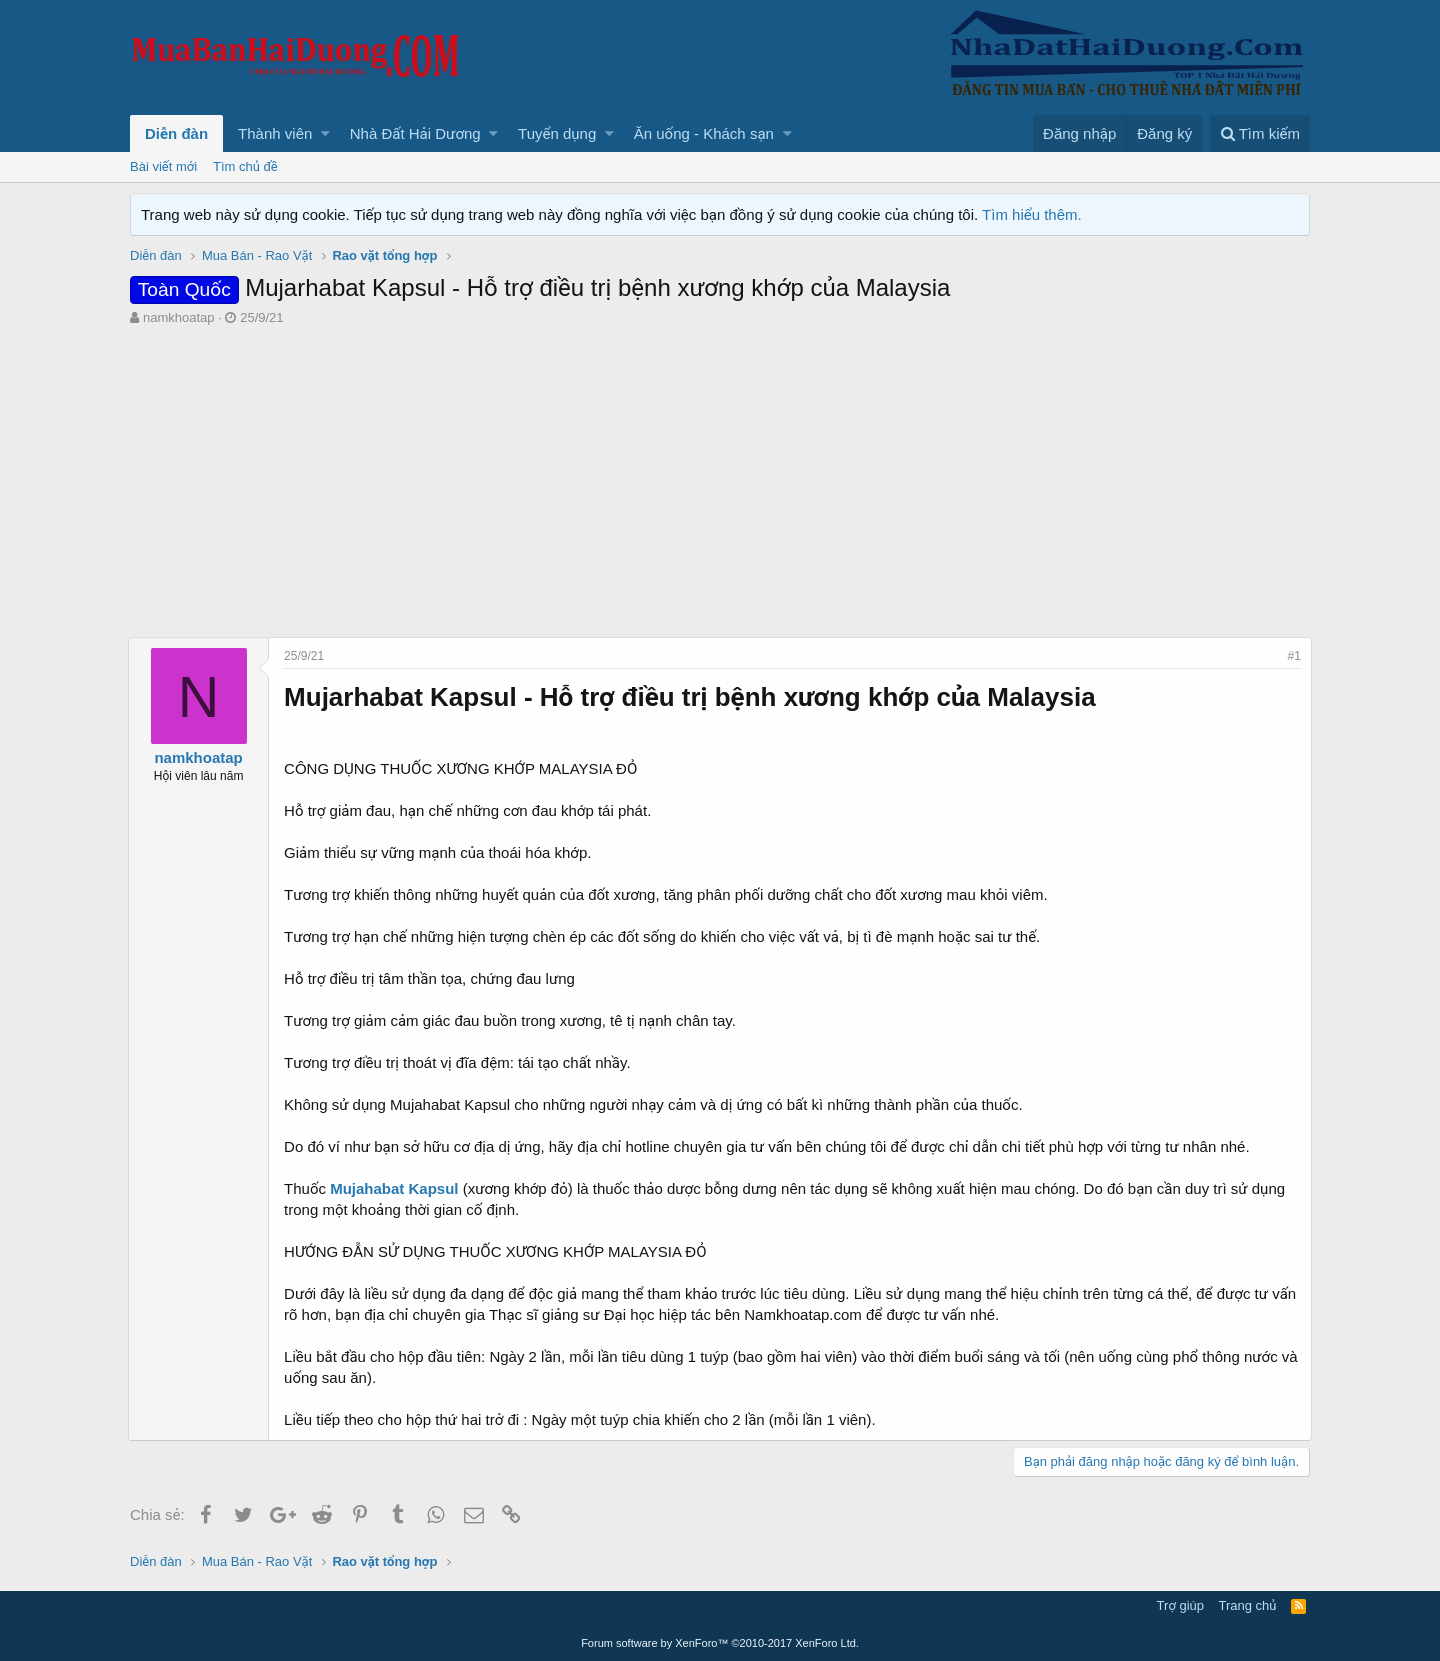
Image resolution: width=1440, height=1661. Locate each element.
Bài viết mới (163, 166)
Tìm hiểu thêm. (1032, 214)
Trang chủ (1248, 1605)
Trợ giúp (1180, 1605)
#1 (1292, 656)
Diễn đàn (176, 133)
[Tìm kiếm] (1260, 133)
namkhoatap (179, 317)
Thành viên (275, 133)
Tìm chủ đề (245, 166)
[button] (325, 133)
